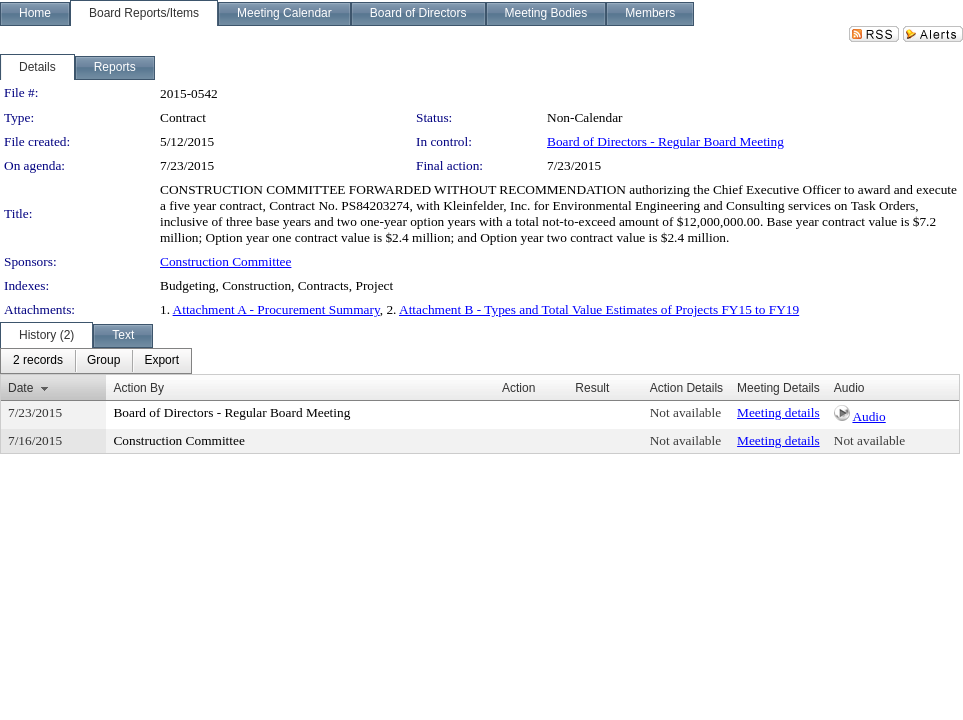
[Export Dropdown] (161, 361)
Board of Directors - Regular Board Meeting (665, 141)
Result (592, 388)
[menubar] (96, 361)
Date (20, 388)
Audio (868, 416)
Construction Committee (225, 261)
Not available (685, 412)
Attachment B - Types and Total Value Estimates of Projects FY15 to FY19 (599, 309)
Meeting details (778, 412)
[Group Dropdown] (103, 361)
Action (518, 388)
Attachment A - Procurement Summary (276, 309)
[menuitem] (38, 361)
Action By (138, 388)
